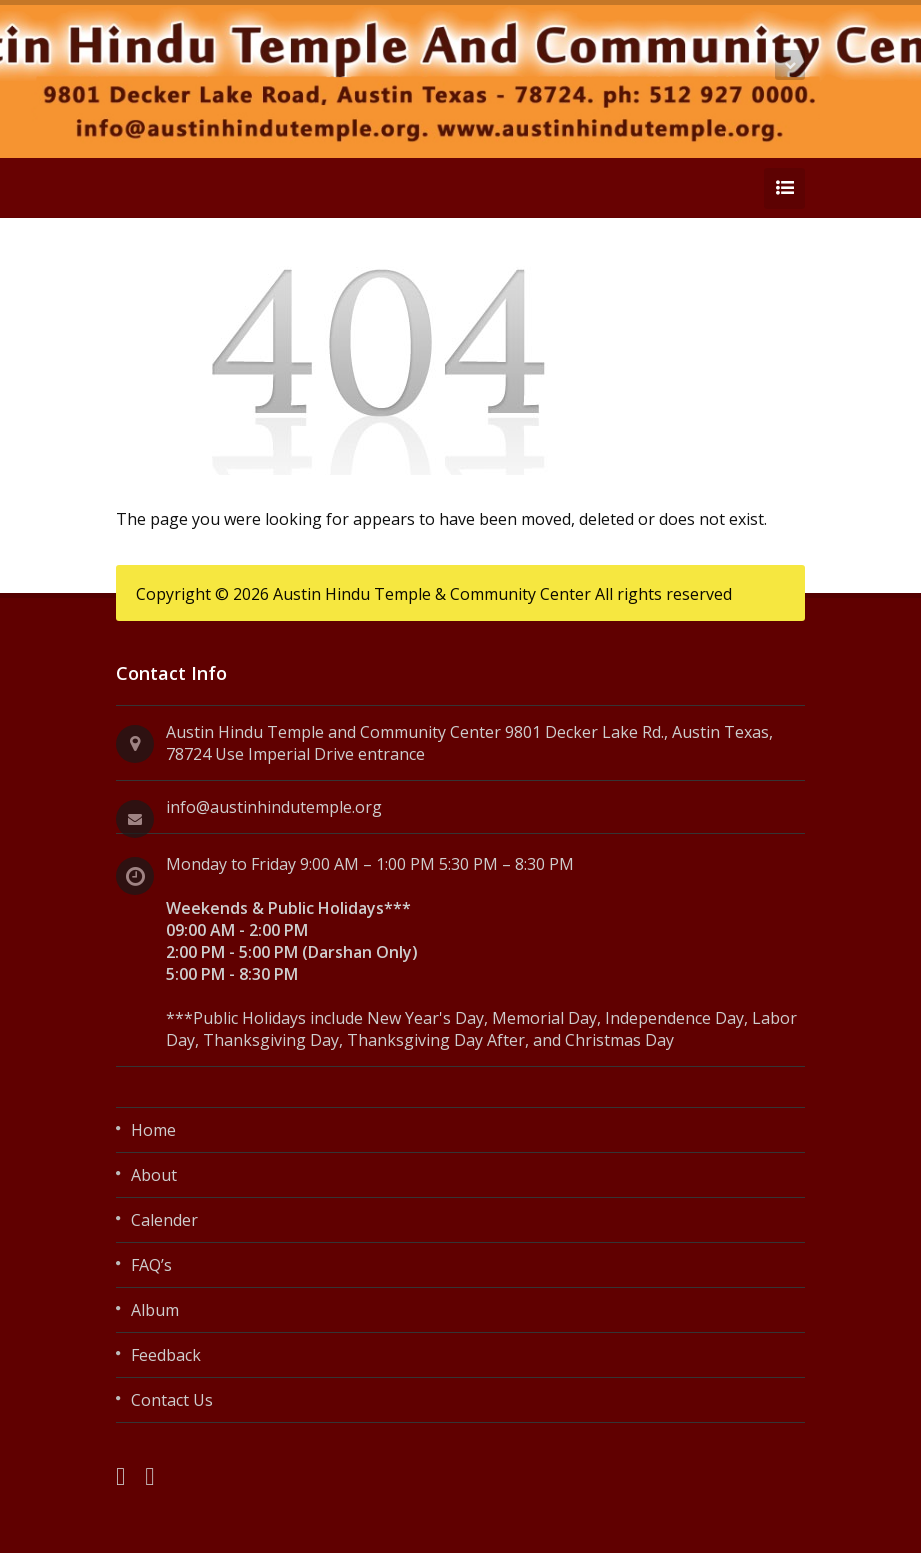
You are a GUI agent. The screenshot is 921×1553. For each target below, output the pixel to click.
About (154, 1175)
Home (153, 1130)
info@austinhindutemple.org (274, 807)
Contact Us (172, 1400)
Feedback (166, 1355)
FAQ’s (151, 1265)
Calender (164, 1220)
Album (155, 1310)
